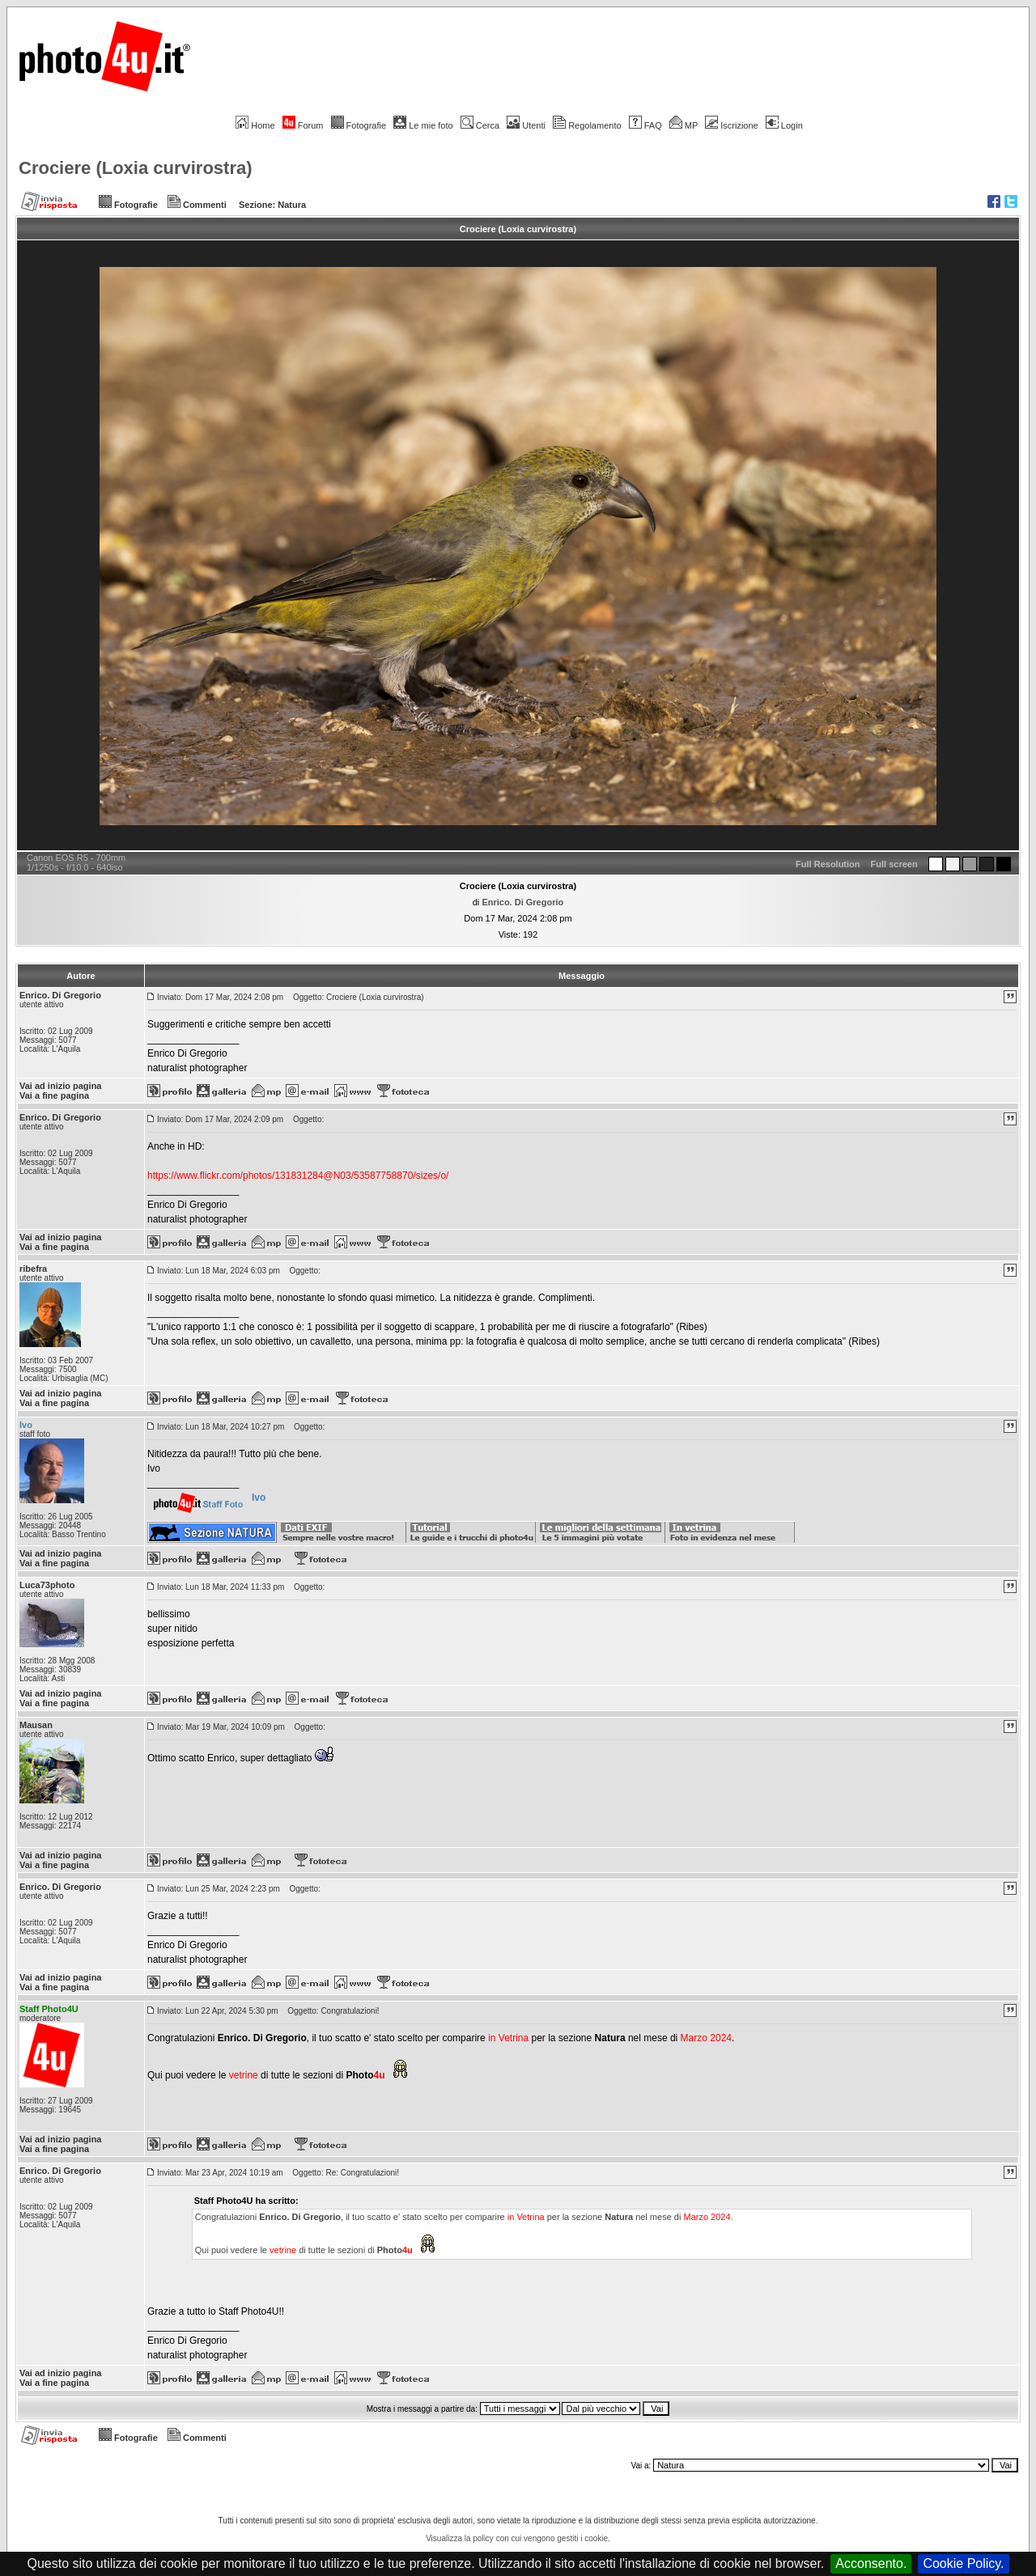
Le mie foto (422, 125)
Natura (292, 205)
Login (784, 125)
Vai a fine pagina (54, 1095)
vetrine (243, 2075)
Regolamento (587, 125)
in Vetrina (509, 2038)
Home (255, 125)
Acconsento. (870, 2563)
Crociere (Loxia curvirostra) (136, 168)
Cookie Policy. (963, 2563)
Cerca (480, 125)
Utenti (526, 125)
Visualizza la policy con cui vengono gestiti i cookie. (518, 2538)
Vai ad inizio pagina (60, 1086)
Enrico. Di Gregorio (522, 902)
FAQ (645, 125)
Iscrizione (731, 125)
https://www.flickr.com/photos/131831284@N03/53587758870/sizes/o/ (297, 1175)
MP (683, 125)
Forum (303, 125)
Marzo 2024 (706, 2038)
